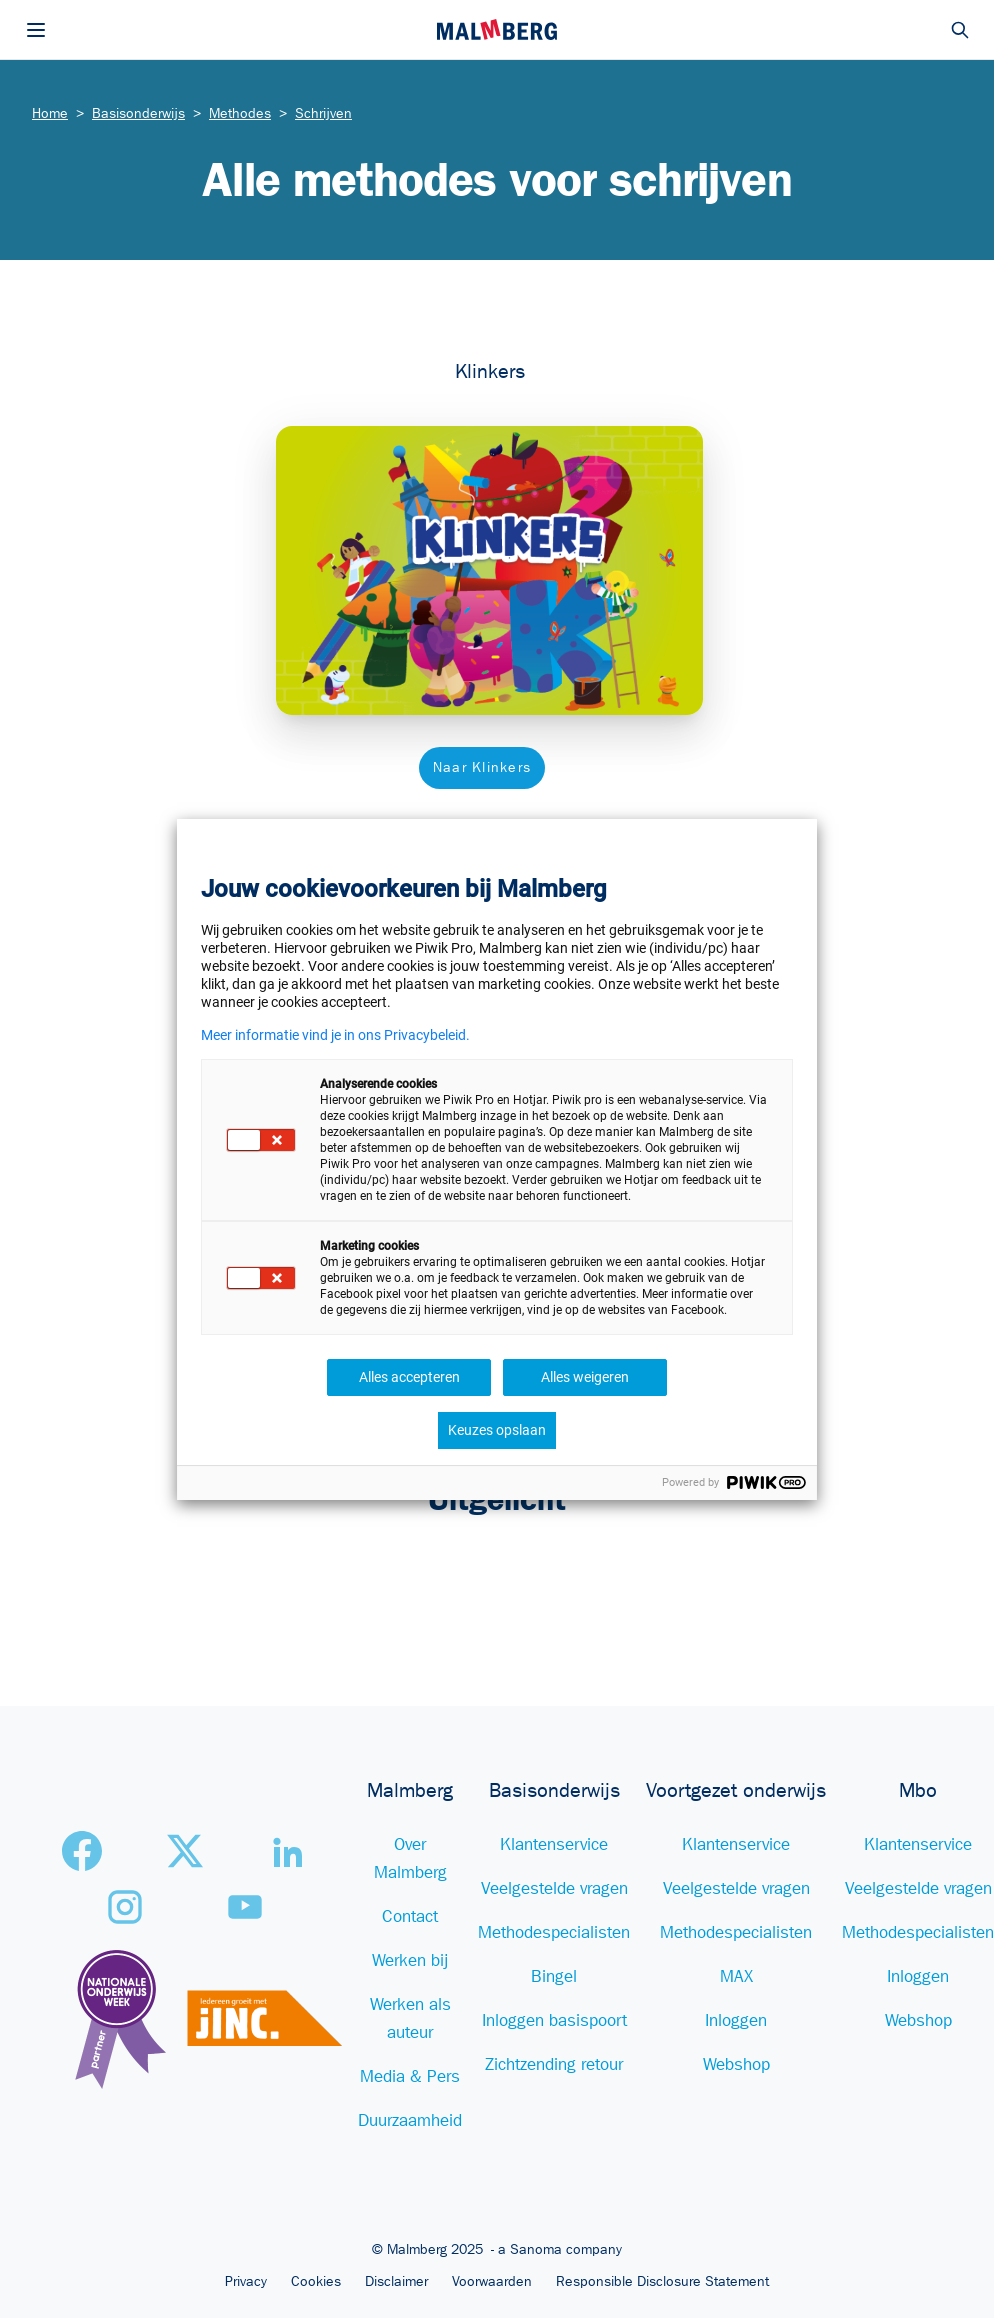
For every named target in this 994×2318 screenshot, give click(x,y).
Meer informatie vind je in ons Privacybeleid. (335, 1035)
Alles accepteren (409, 1377)
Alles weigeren (585, 1377)
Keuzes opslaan (497, 1430)
